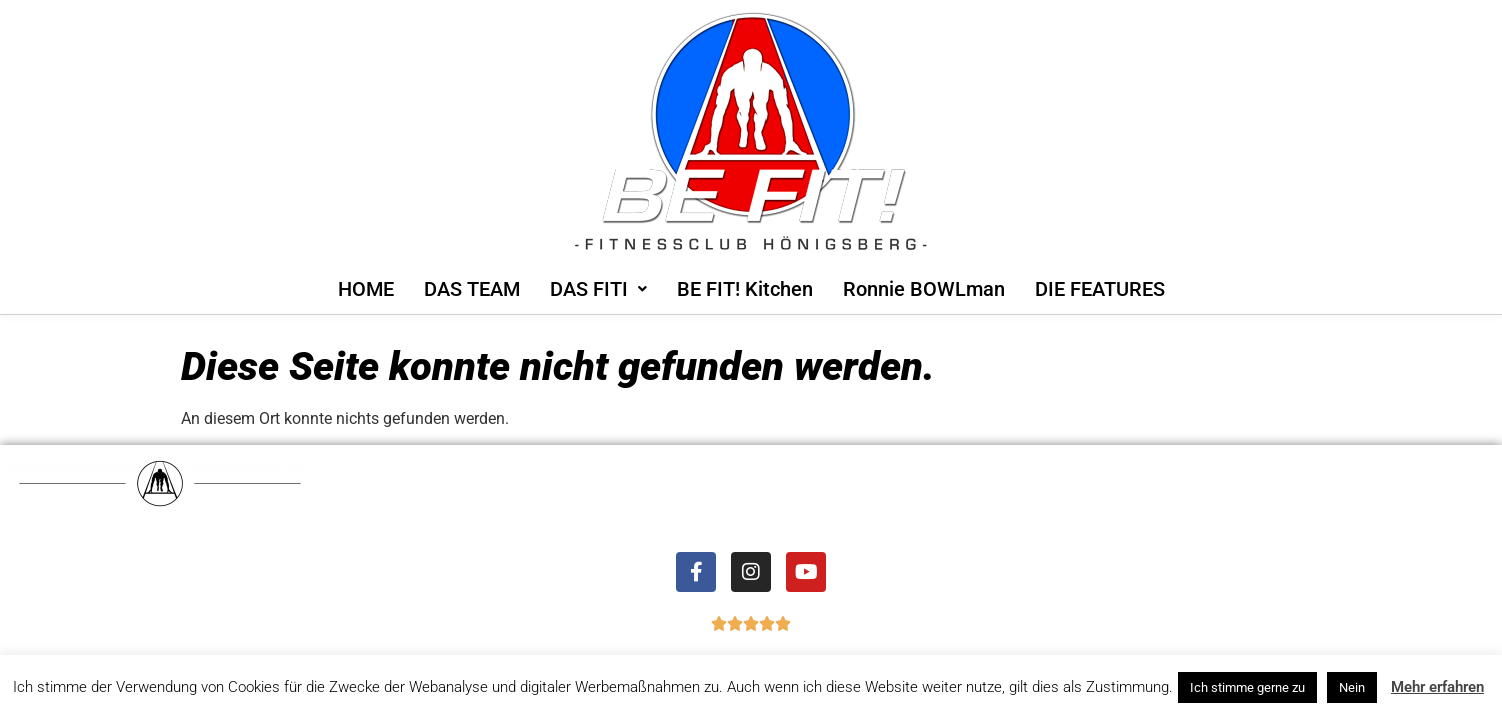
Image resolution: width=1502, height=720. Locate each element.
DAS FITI (598, 289)
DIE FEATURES (1100, 289)
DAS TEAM (472, 289)
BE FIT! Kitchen (745, 289)
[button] (598, 289)
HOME (366, 289)
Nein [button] (1352, 687)
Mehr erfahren (1437, 687)
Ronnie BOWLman (924, 289)
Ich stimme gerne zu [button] (1247, 687)
